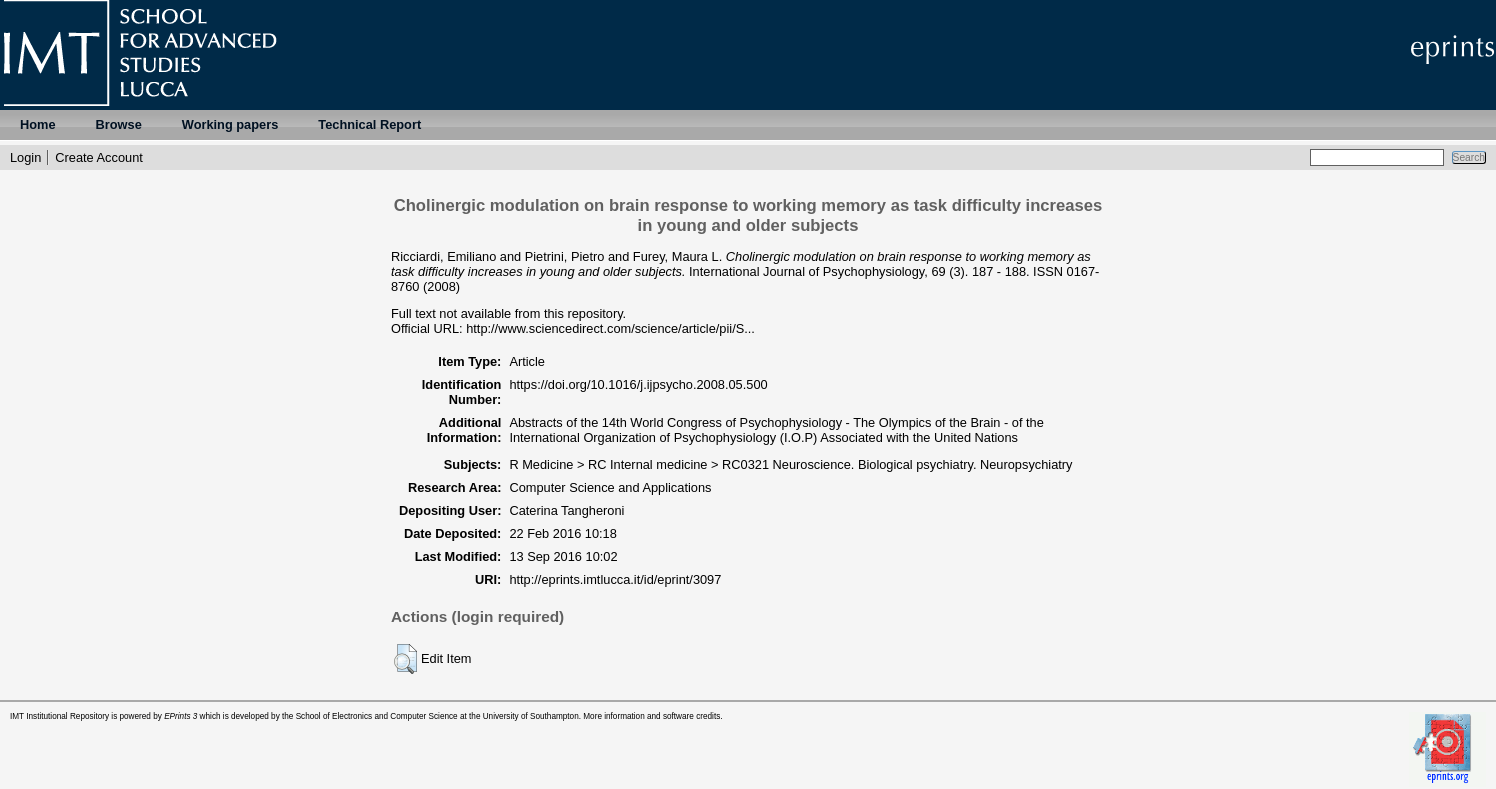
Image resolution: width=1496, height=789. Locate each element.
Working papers (230, 124)
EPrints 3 (180, 716)
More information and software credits (651, 716)
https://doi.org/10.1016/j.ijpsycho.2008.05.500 (638, 384)
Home (38, 124)
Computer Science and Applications (610, 487)
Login (25, 157)
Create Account (99, 157)
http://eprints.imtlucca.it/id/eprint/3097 (615, 579)
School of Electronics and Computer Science (377, 716)
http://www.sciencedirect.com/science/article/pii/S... (610, 328)
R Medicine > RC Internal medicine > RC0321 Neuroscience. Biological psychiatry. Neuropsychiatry (790, 464)
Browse (119, 124)
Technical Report (369, 124)
